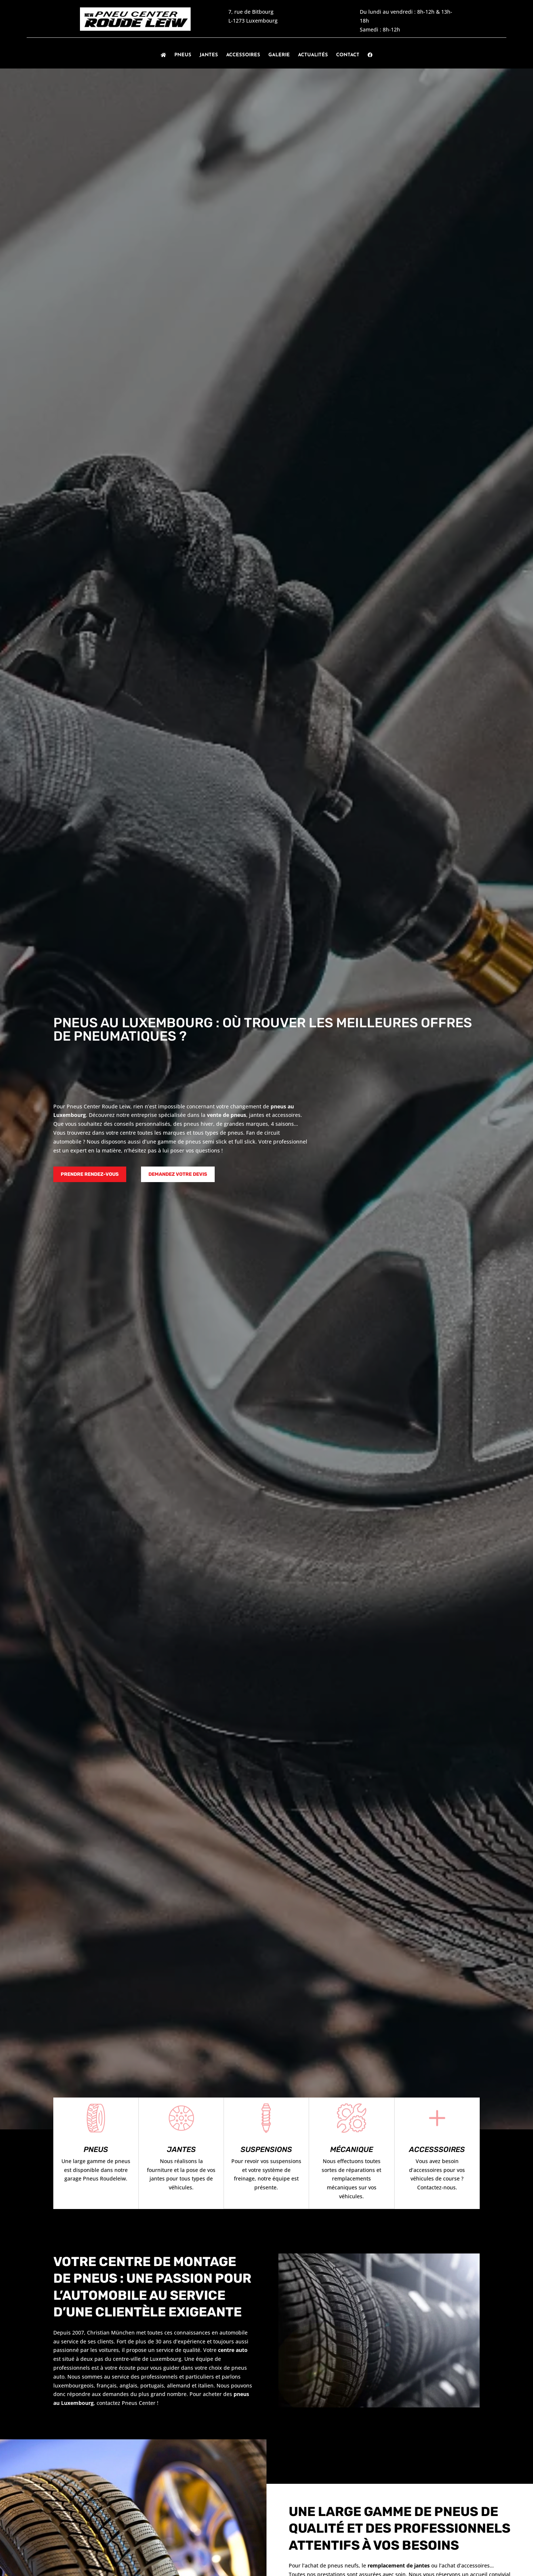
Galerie (279, 55)
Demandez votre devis (177, 1174)
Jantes (209, 55)
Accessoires (243, 55)
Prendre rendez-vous (90, 1174)
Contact (347, 55)
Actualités (313, 55)
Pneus (182, 55)
